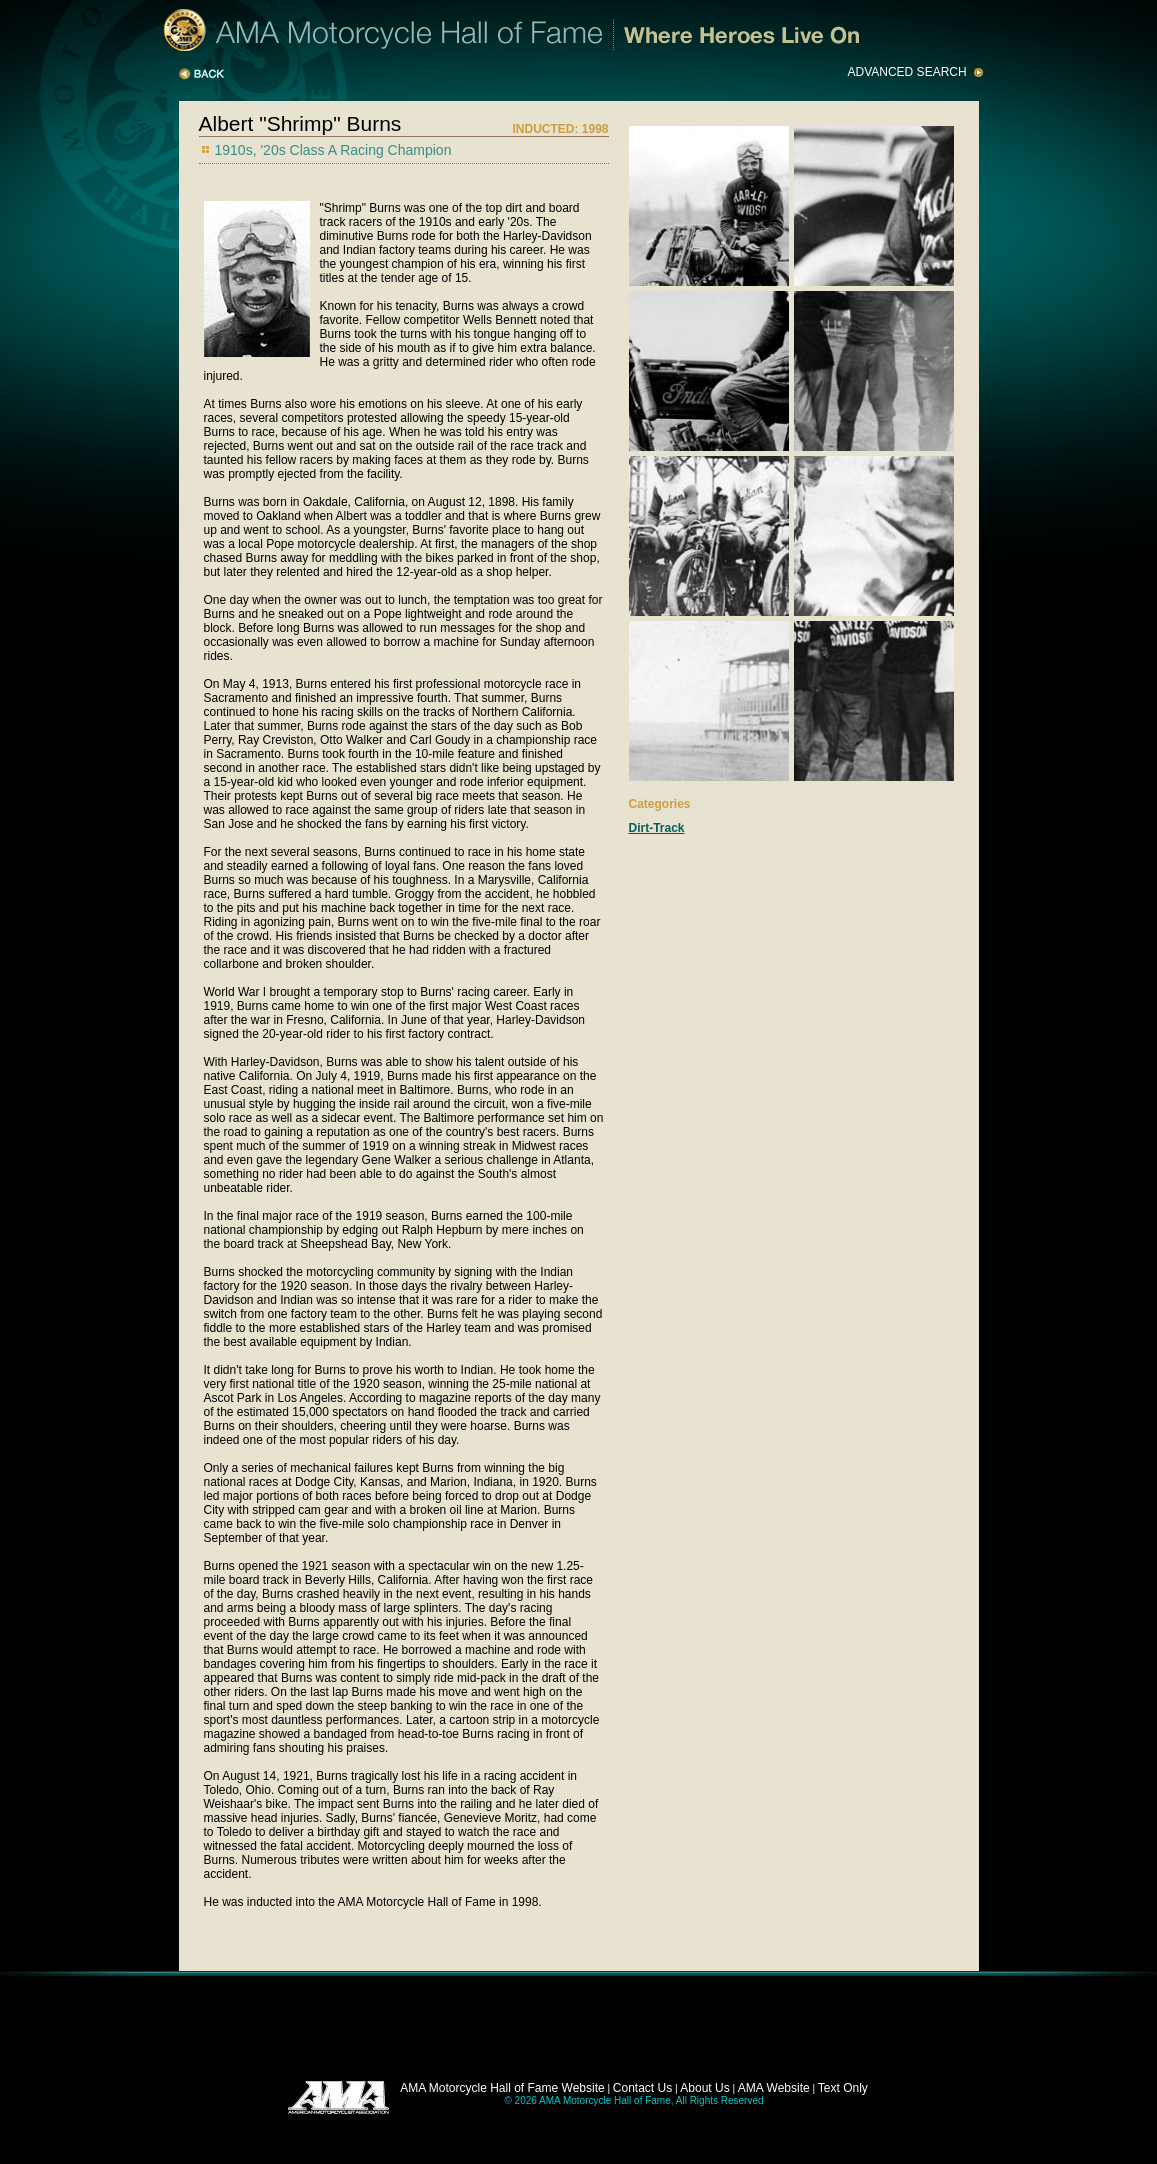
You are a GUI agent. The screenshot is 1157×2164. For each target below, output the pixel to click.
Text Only (843, 2088)
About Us (704, 2088)
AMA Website (774, 2088)
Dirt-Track (657, 828)
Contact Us (642, 2088)
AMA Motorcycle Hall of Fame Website (502, 2088)
